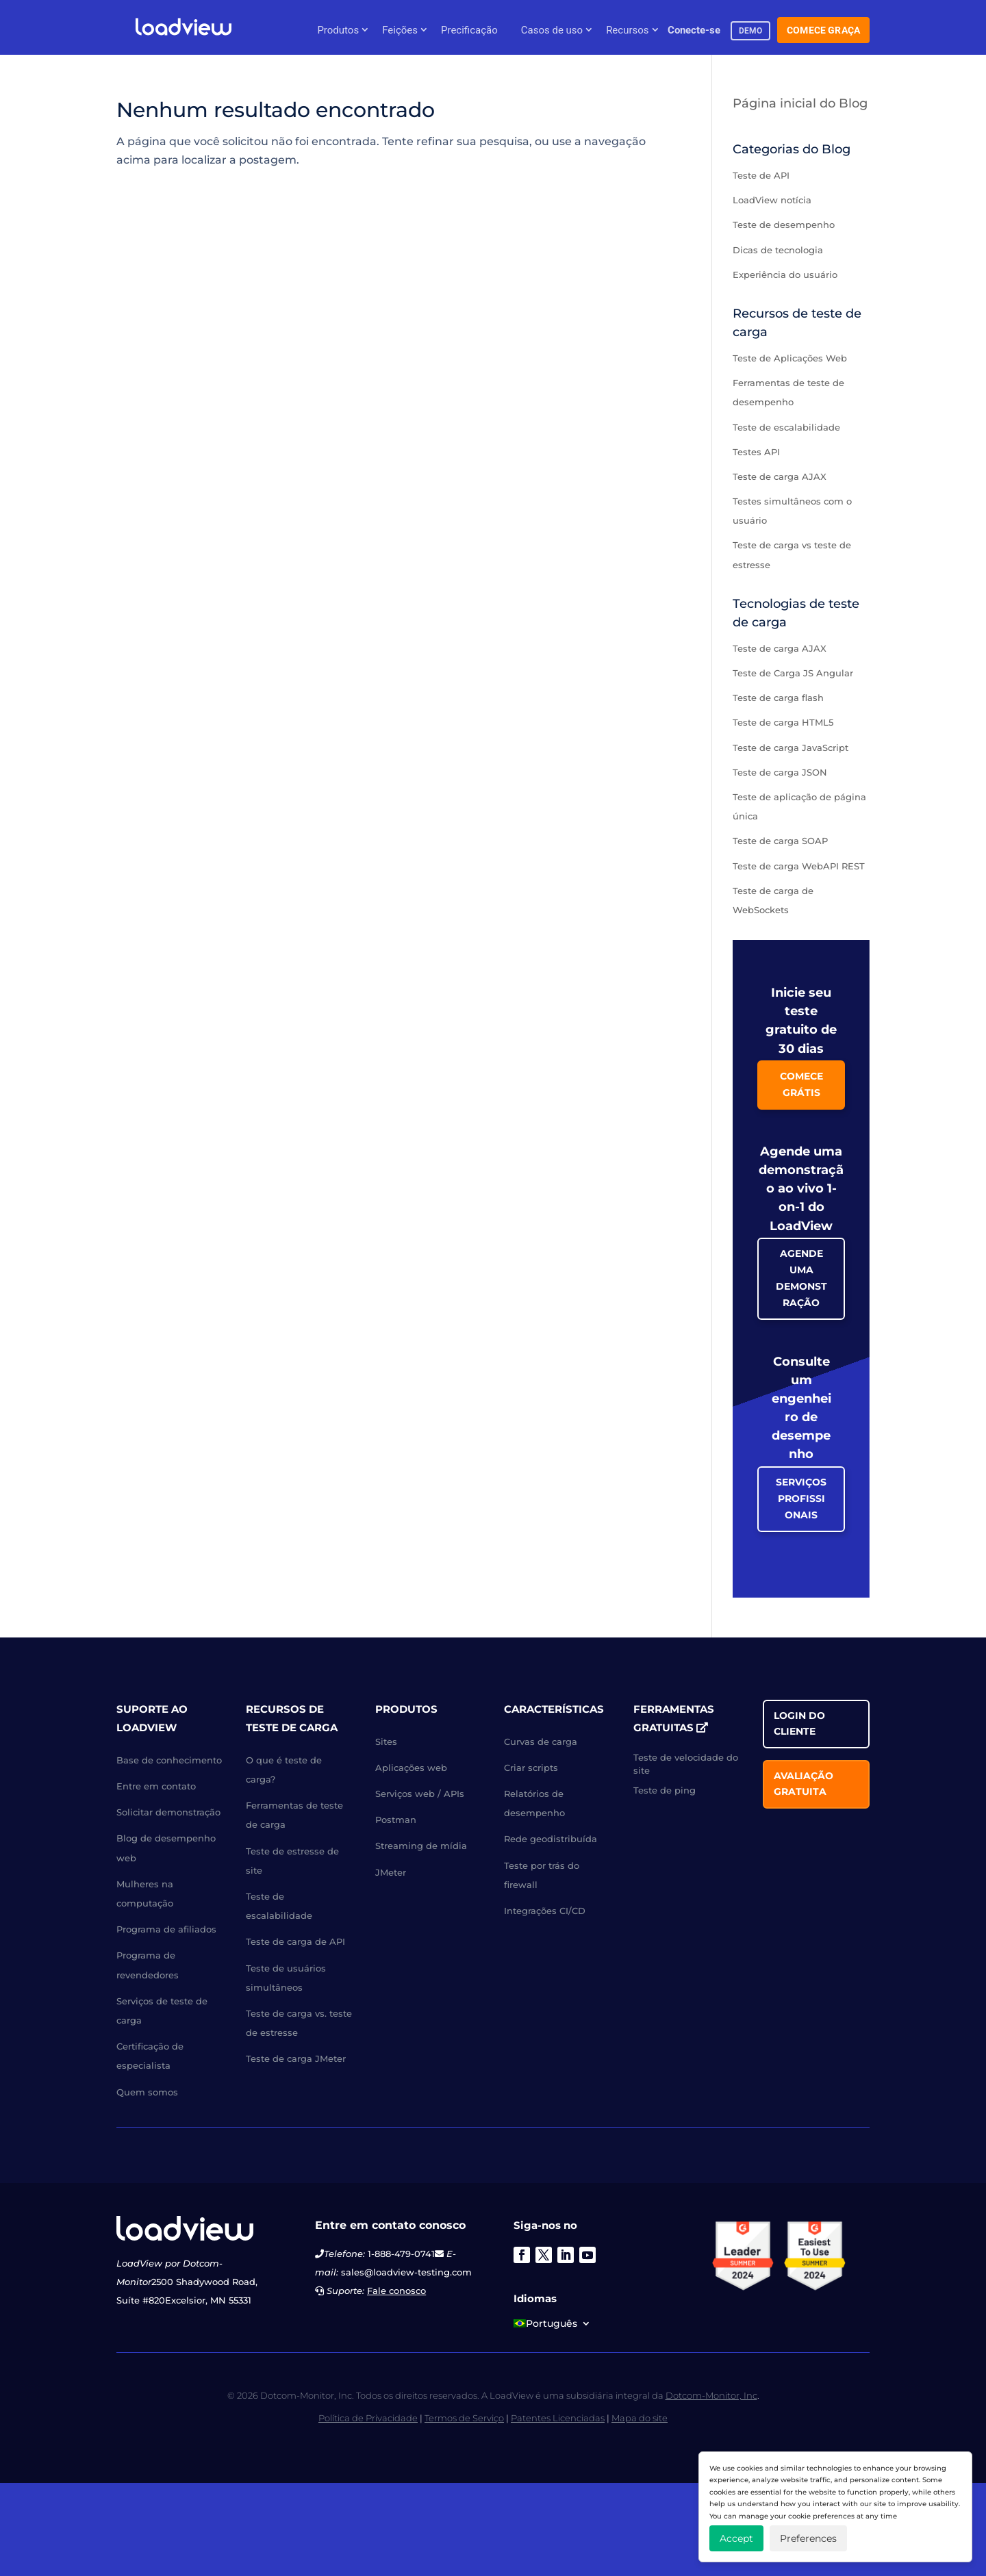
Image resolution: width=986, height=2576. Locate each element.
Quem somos (147, 2092)
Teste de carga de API (295, 1941)
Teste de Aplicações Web (790, 358)
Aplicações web (411, 1767)
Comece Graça (823, 30)
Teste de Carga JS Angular (793, 672)
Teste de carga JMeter (296, 2058)
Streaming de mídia (421, 1845)
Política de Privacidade (368, 2417)
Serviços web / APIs (419, 1793)
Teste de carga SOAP (780, 840)
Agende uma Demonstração (801, 1277)
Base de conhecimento (169, 1760)
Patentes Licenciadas (558, 2417)
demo (751, 31)
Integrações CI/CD (544, 1910)
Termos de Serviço (464, 2417)
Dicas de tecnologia (778, 249)
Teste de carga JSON (780, 772)
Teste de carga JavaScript (790, 747)
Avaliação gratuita (803, 1784)
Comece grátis (801, 1084)
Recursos (627, 30)
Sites (386, 1741)
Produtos (338, 30)
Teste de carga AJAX (779, 476)
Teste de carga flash (778, 697)
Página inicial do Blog (800, 103)
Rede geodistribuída (550, 1838)
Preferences (808, 2538)
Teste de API (761, 175)
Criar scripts (531, 1767)
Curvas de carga (540, 1741)
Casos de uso (552, 30)
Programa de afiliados (166, 1929)
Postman (395, 1819)
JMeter (390, 1872)
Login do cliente (799, 1723)
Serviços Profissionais (801, 1498)
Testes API (756, 451)
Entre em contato (156, 1786)
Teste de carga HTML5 (783, 722)
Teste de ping (664, 1790)
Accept (736, 2538)
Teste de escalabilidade (786, 427)
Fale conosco (396, 2290)
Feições (400, 30)
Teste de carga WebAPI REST (799, 865)
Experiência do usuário (785, 274)
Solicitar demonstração (168, 1812)
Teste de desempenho (784, 224)
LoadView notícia (772, 199)
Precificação (469, 30)
